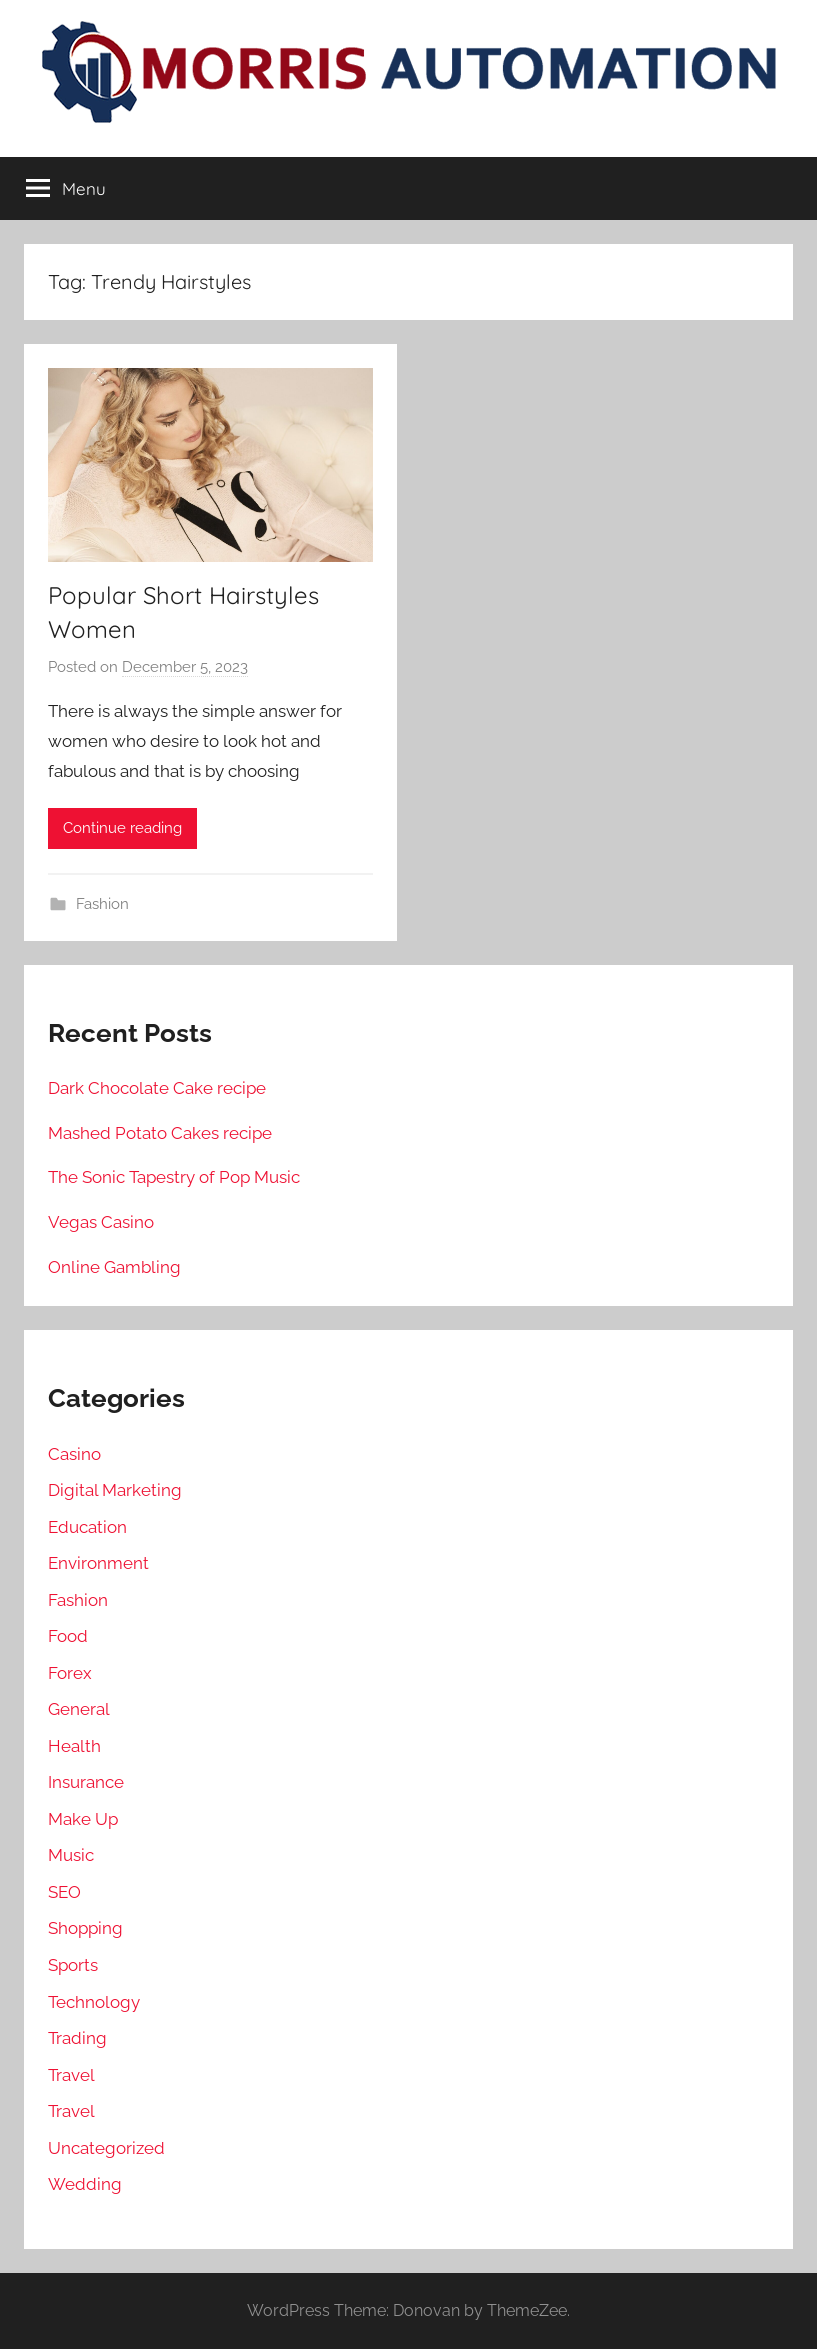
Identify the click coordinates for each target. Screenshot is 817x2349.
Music (71, 1855)
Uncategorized (106, 2148)
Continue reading (122, 828)
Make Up (83, 1819)
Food (68, 1636)
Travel (71, 2075)
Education (87, 1527)
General (79, 1709)
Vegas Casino (101, 1222)
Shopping (85, 1928)
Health (74, 1746)
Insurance (86, 1782)
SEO (64, 1892)
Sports (73, 1965)
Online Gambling (114, 1267)
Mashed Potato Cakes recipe (160, 1133)
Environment (98, 1563)
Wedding (85, 2184)
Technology (94, 2002)
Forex (70, 1673)
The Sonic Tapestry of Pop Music (174, 1177)
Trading (77, 2038)
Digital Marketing (115, 1490)
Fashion (102, 904)
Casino (74, 1454)
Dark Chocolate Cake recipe (157, 1088)
